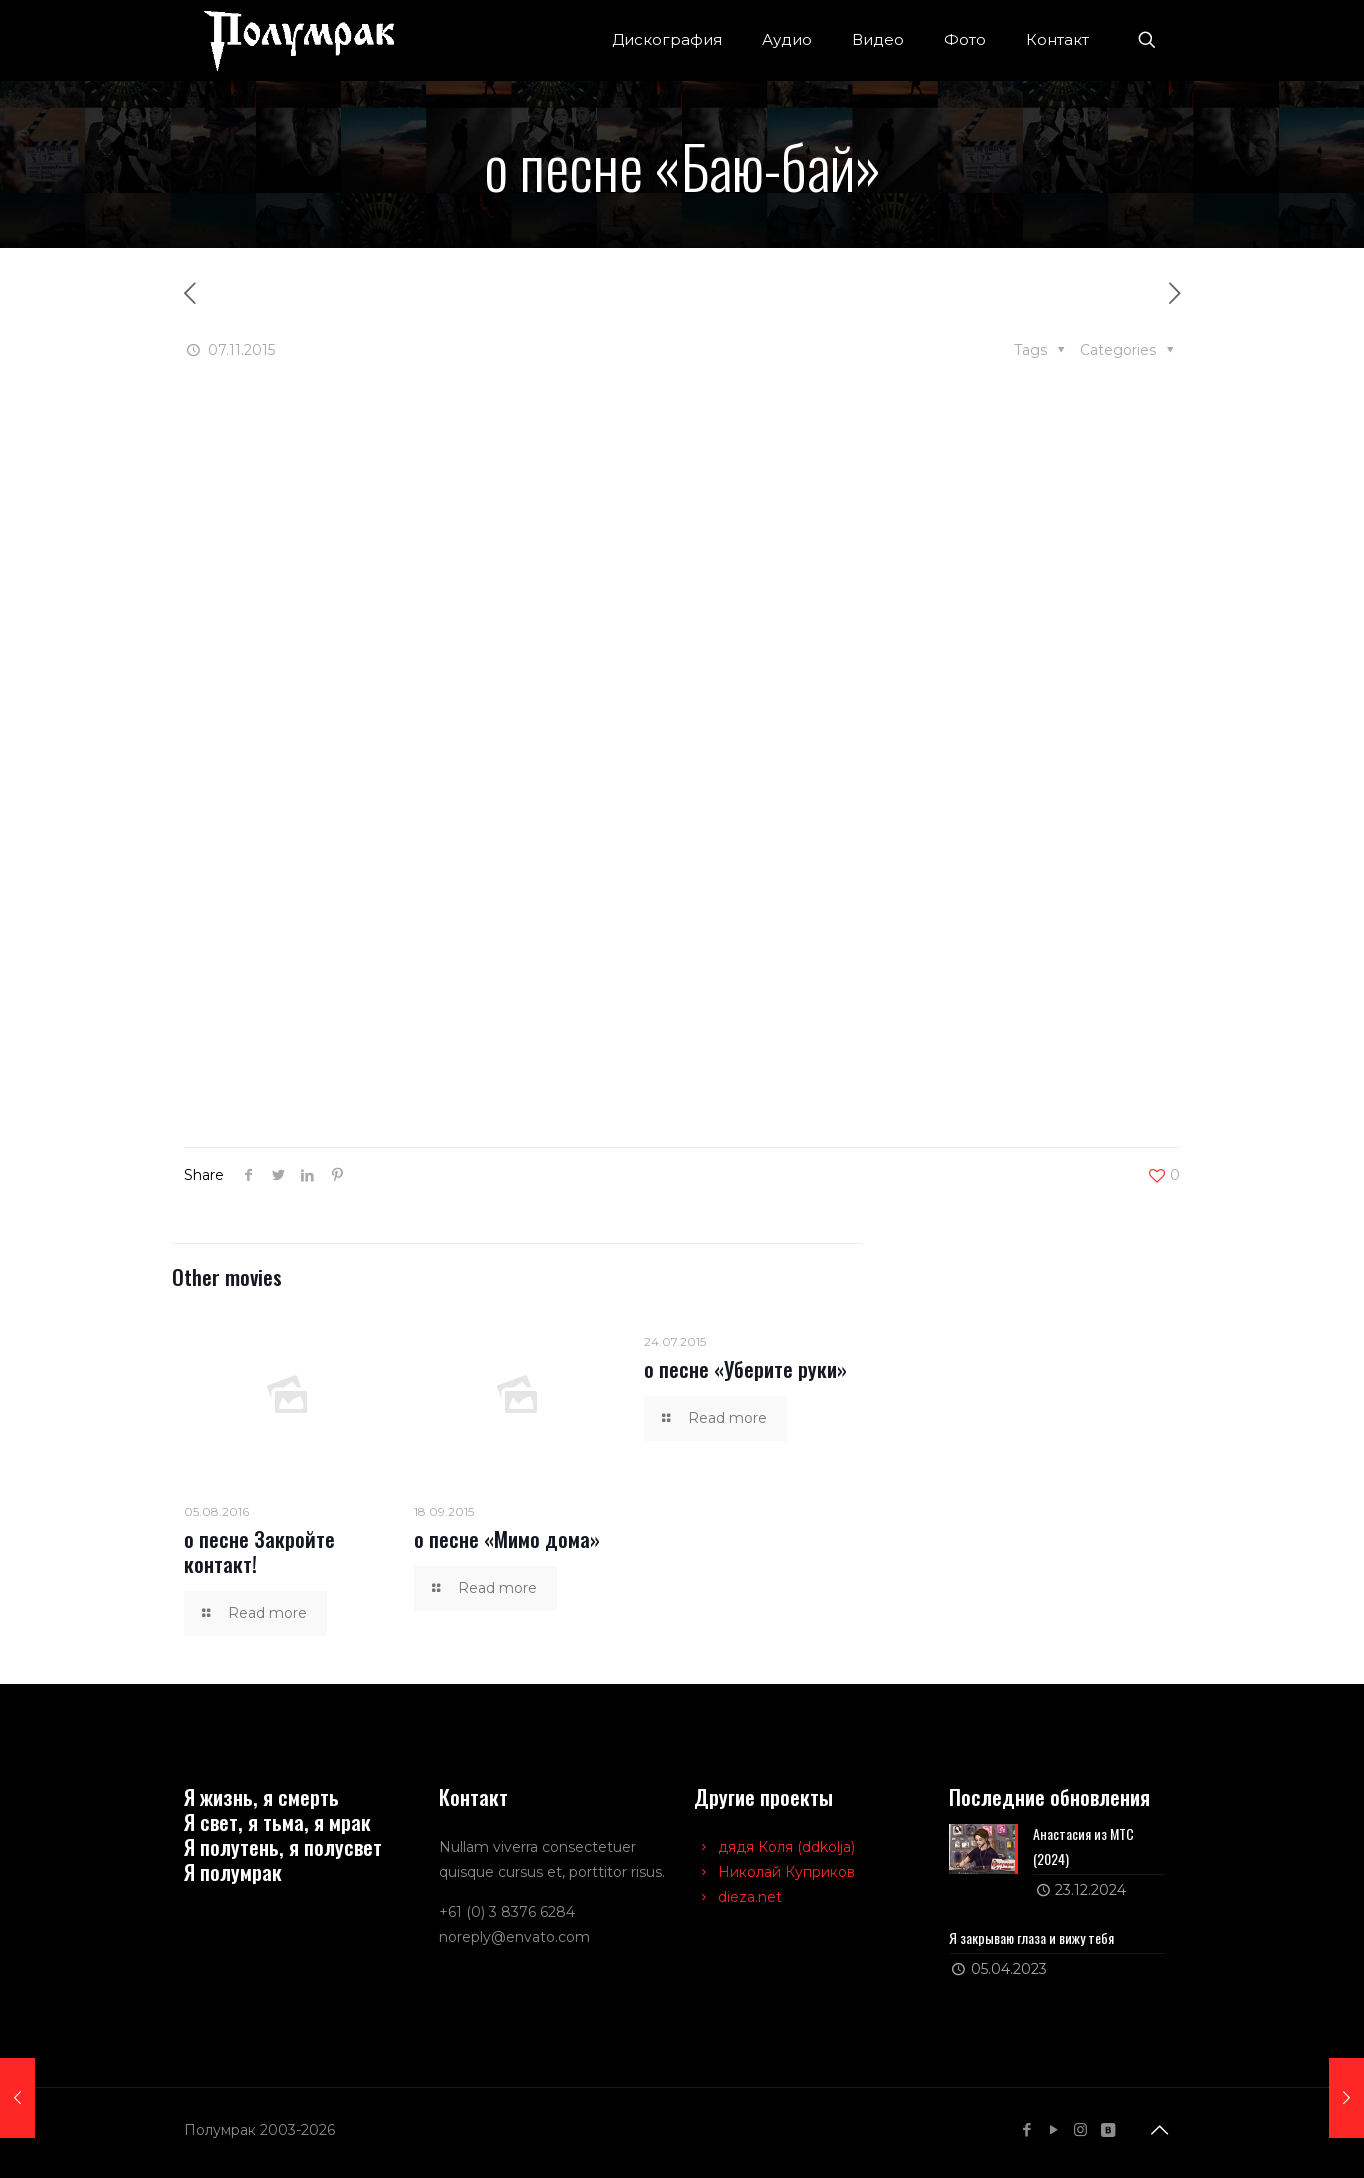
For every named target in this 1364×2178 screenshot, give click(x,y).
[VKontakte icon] (1107, 2129)
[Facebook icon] (1026, 2129)
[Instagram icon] (1080, 2129)
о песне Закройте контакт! (259, 1551)
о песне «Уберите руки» (745, 1368)
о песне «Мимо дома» (507, 1538)
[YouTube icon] (1053, 2129)
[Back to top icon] (1159, 2130)
